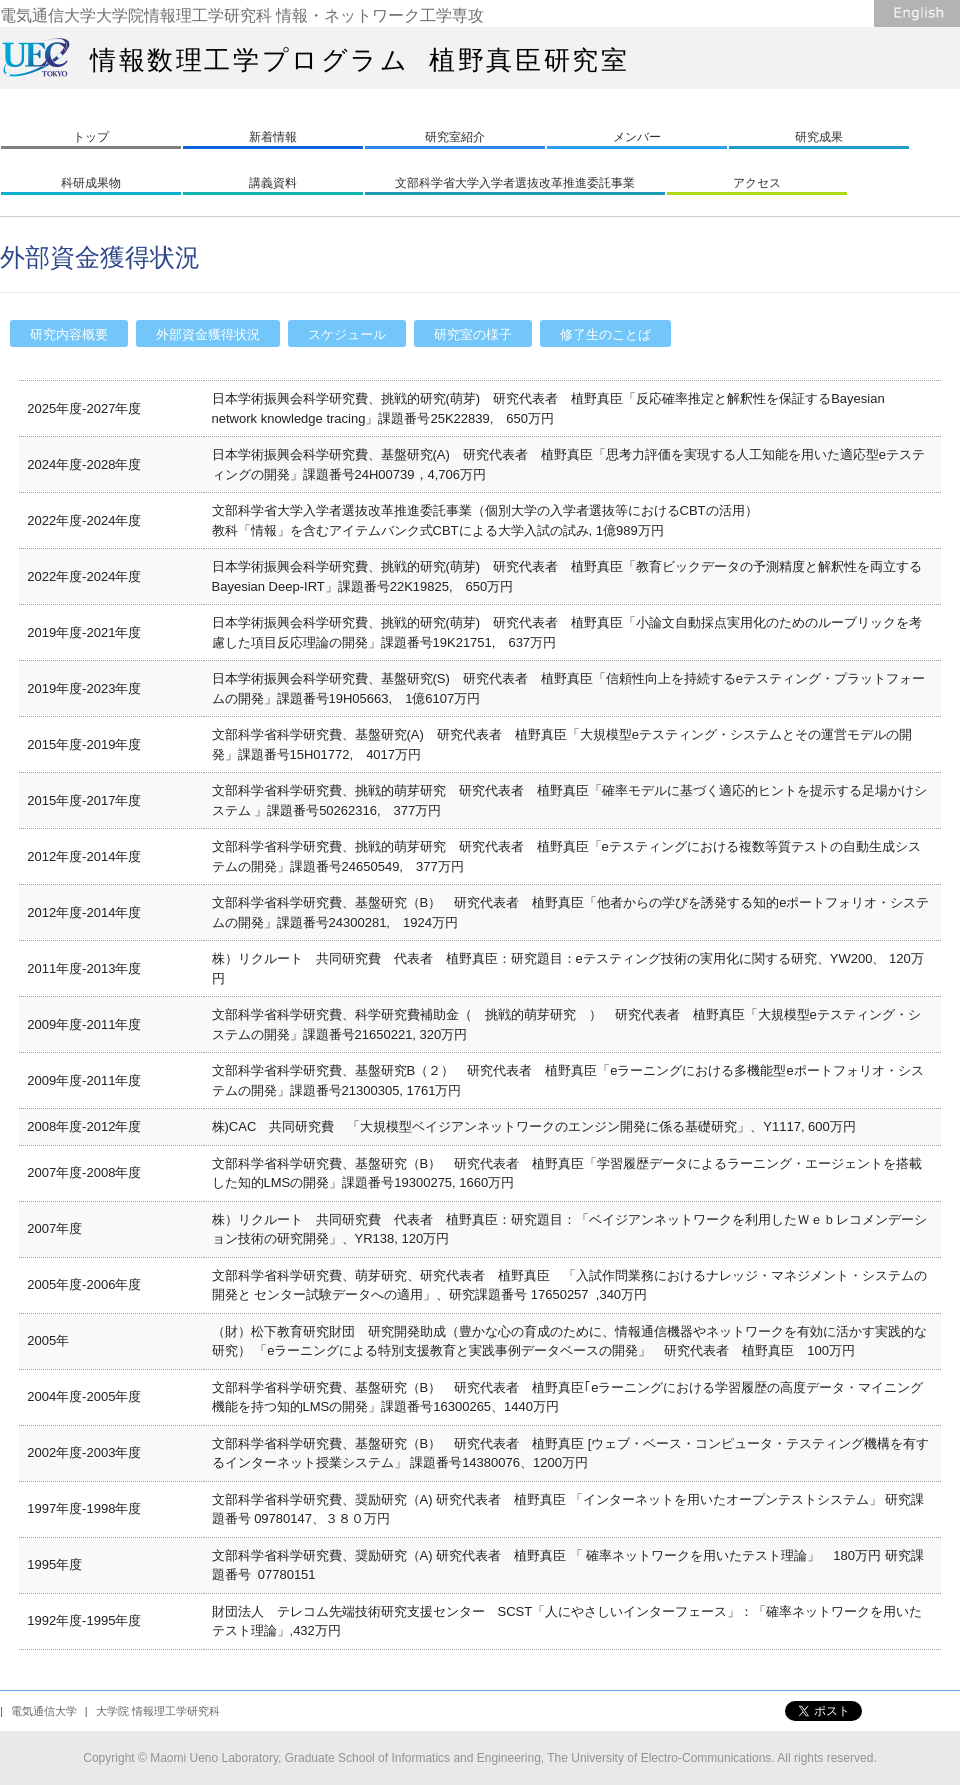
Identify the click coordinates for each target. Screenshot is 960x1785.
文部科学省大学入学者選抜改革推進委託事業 (515, 183)
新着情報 (273, 137)
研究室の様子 (473, 334)
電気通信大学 (44, 1711)
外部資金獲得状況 (208, 334)
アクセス (757, 183)
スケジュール (347, 334)
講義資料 (273, 183)
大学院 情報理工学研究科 (158, 1711)
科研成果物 (91, 183)
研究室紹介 (455, 137)
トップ (91, 137)
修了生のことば (605, 334)
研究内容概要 (69, 334)
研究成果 (819, 137)
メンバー (637, 137)
